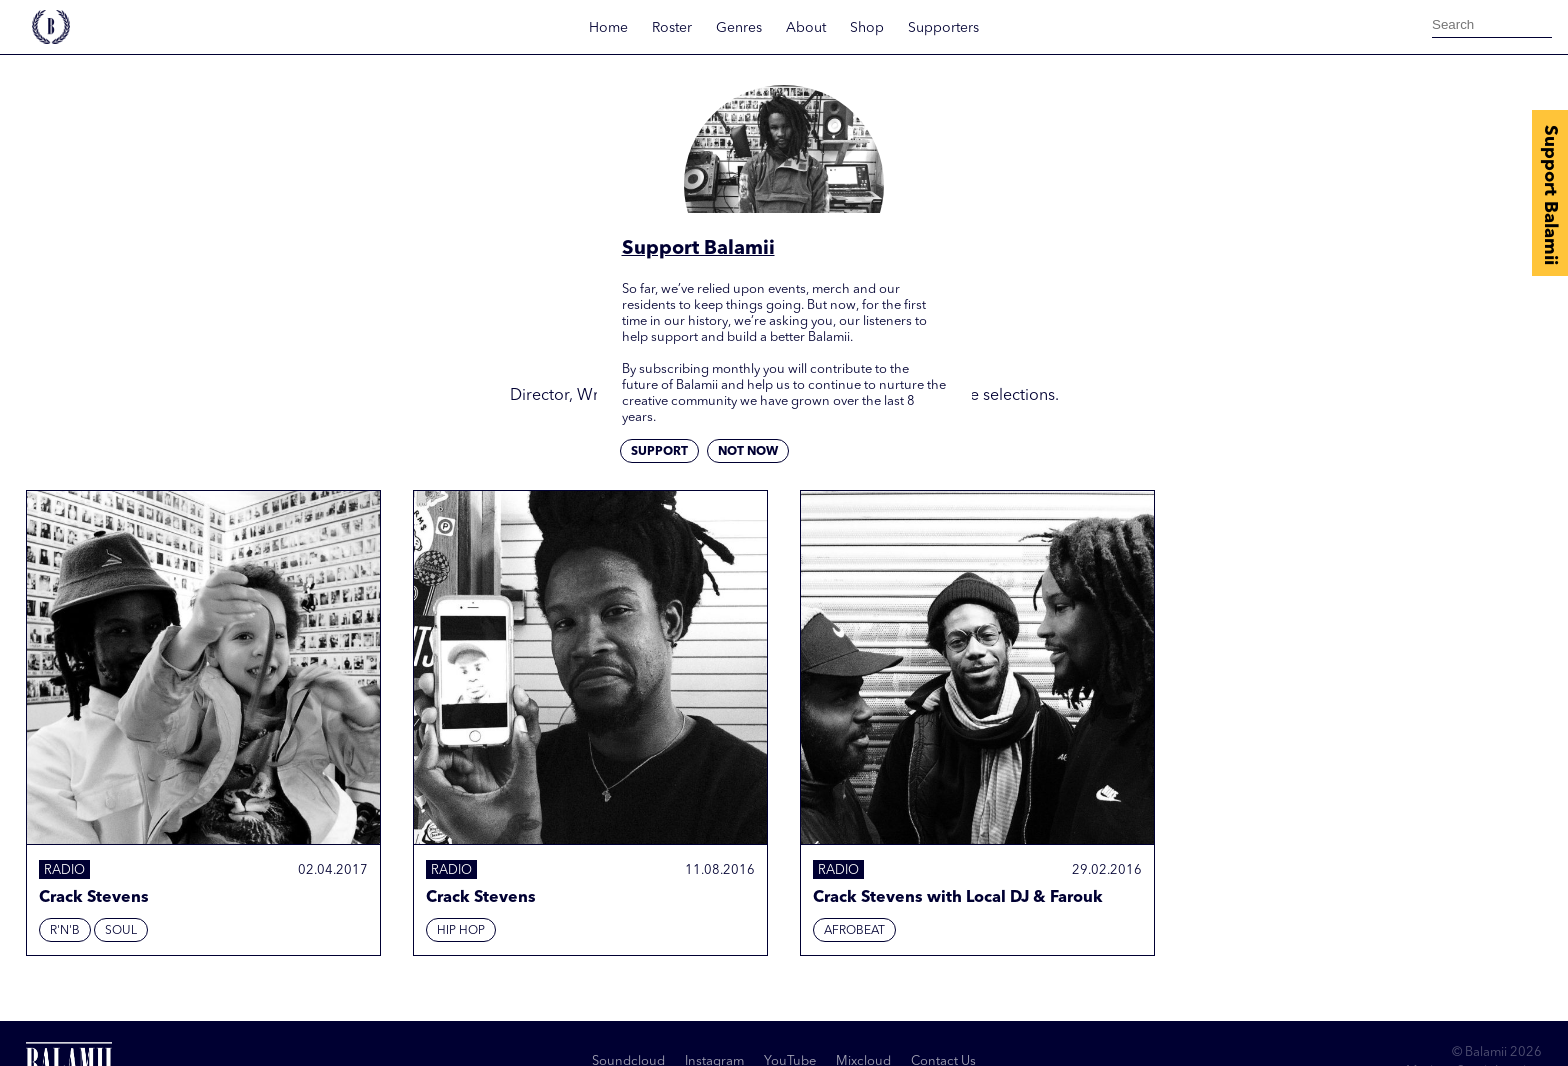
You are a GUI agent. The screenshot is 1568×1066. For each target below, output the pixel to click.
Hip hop (461, 931)
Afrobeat (854, 931)
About (806, 28)
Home (608, 28)
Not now (748, 452)
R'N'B (65, 931)
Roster (672, 28)
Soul (121, 931)
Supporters (943, 28)
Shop (867, 28)
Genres (739, 28)
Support (659, 452)
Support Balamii (1550, 195)
